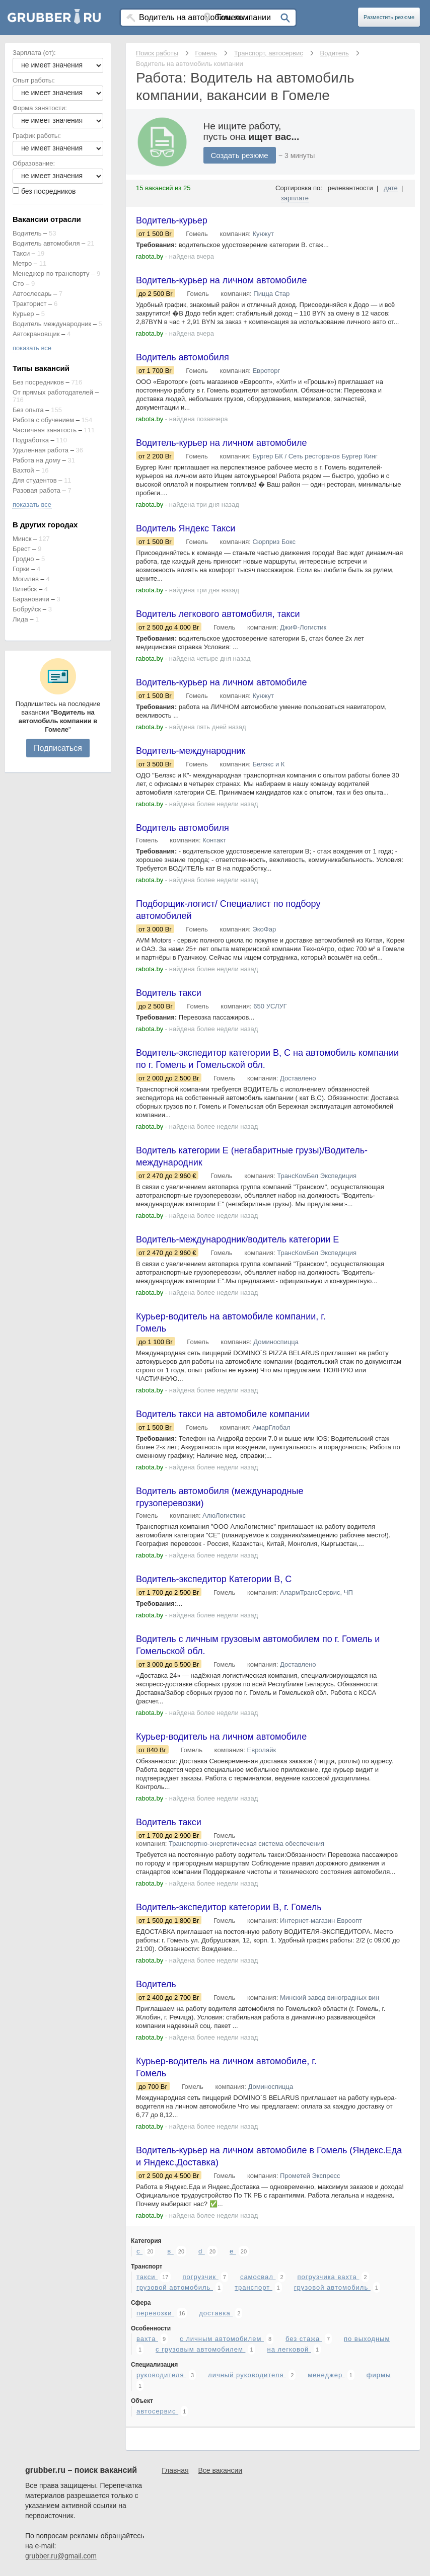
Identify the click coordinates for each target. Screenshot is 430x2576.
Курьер (23, 314)
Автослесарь (32, 293)
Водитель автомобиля (46, 243)
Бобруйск (27, 609)
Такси (21, 253)
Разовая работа (36, 490)
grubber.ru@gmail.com (61, 2556)
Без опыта (28, 410)
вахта (147, 2339)
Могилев (26, 579)
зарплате (295, 198)
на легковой (289, 2349)
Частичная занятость (45, 430)
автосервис (157, 2411)
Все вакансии (220, 2470)
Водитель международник (52, 324)
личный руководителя (247, 2375)
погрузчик (200, 2277)
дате (391, 188)
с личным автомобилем (222, 2339)
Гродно (23, 559)
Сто (18, 283)
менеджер (326, 2375)
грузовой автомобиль (174, 2287)
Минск (22, 538)
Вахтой (23, 470)
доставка (216, 2313)
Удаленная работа (40, 450)
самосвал (258, 2277)
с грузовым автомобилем (200, 2349)
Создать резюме (239, 155)
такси (147, 2277)
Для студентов (35, 480)
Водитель (27, 233)
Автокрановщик (36, 334)
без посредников (48, 191)
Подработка (31, 440)
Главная (175, 2470)
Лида (20, 619)
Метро (22, 263)
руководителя (161, 2375)
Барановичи (31, 599)
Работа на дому (36, 460)
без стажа (303, 2339)
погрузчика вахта (328, 2277)
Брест (21, 549)
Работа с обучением (43, 420)
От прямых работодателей (53, 392)
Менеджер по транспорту (51, 273)
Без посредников (38, 382)
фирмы (379, 2375)
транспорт (253, 2287)
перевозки (155, 2313)
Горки (21, 569)
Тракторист (30, 303)
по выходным (367, 2339)
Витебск (25, 589)
